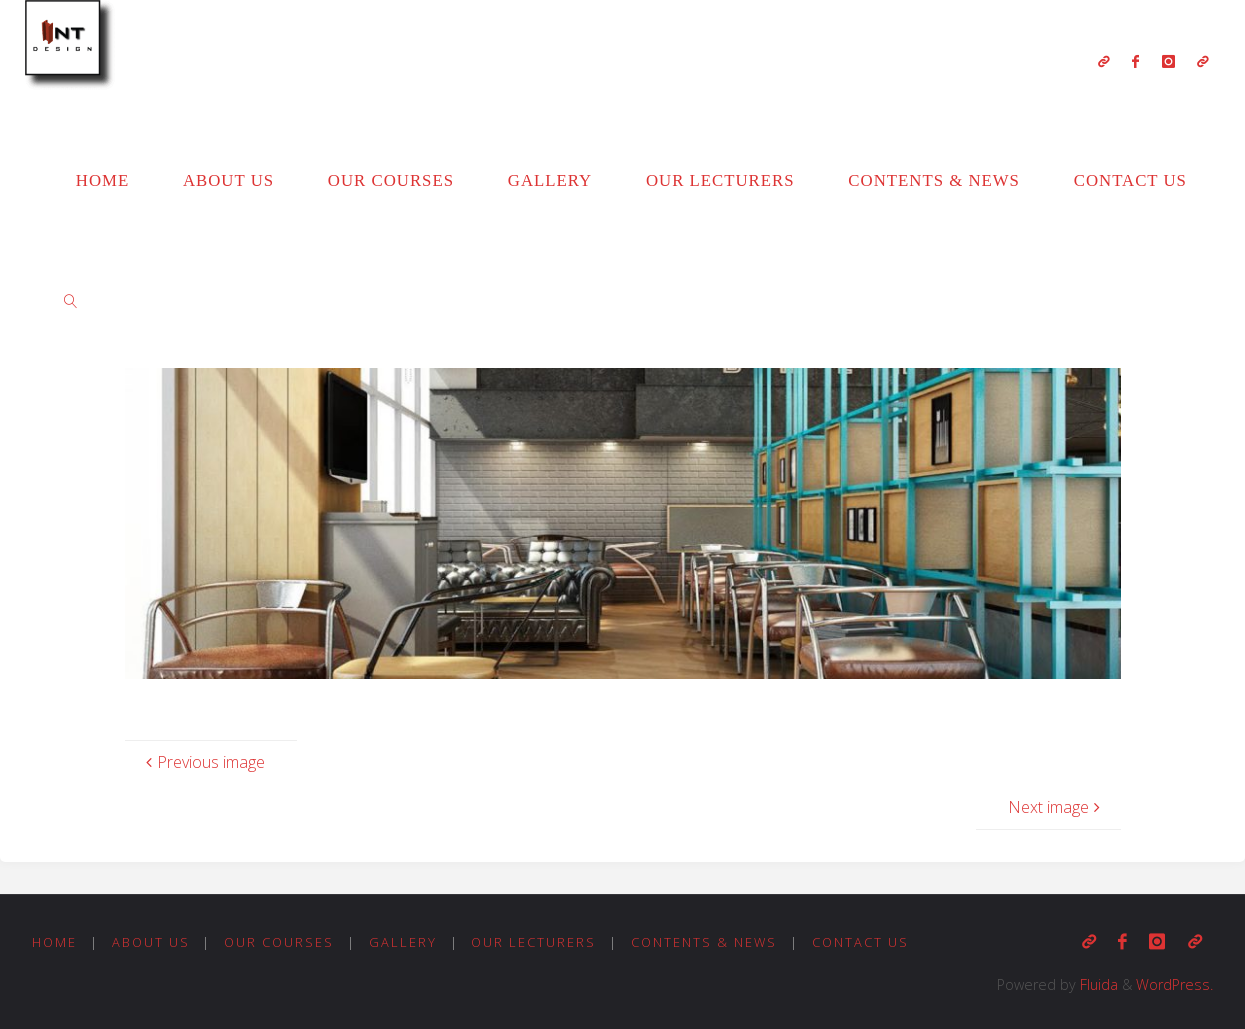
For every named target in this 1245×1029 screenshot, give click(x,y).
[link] (71, 300)
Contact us (860, 942)
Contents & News (704, 942)
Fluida (1097, 984)
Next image (1056, 807)
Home (54, 942)
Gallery (403, 942)
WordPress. (1174, 984)
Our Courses (279, 942)
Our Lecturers (533, 942)
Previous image (203, 762)
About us (151, 942)
